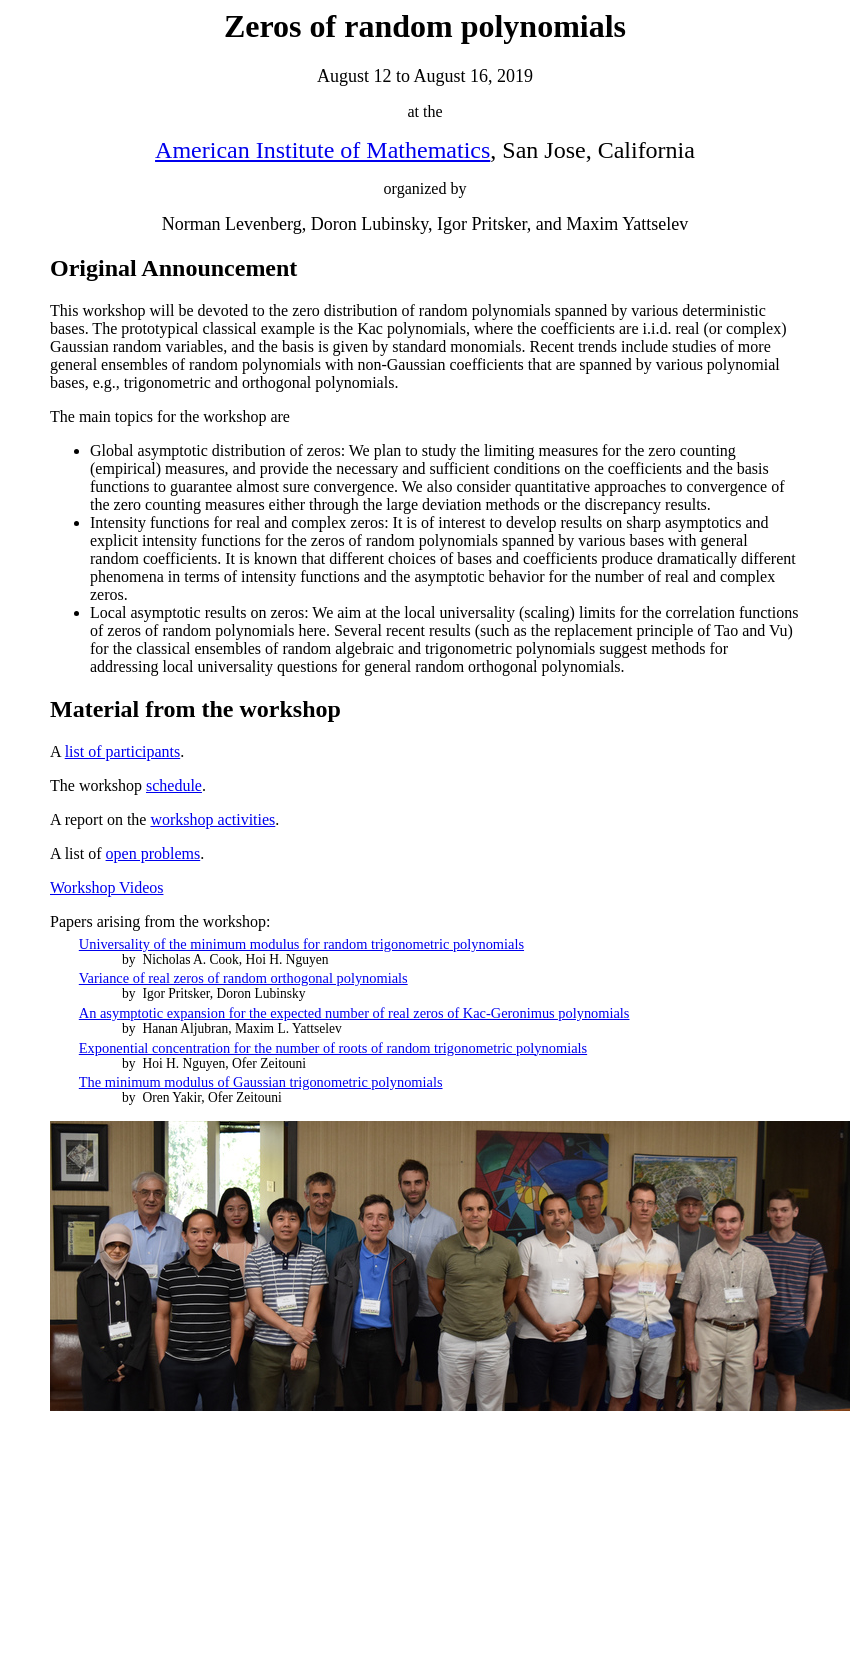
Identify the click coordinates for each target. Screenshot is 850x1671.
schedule (174, 785)
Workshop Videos (106, 887)
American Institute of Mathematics (322, 150)
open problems (153, 853)
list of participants (123, 751)
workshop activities (212, 819)
